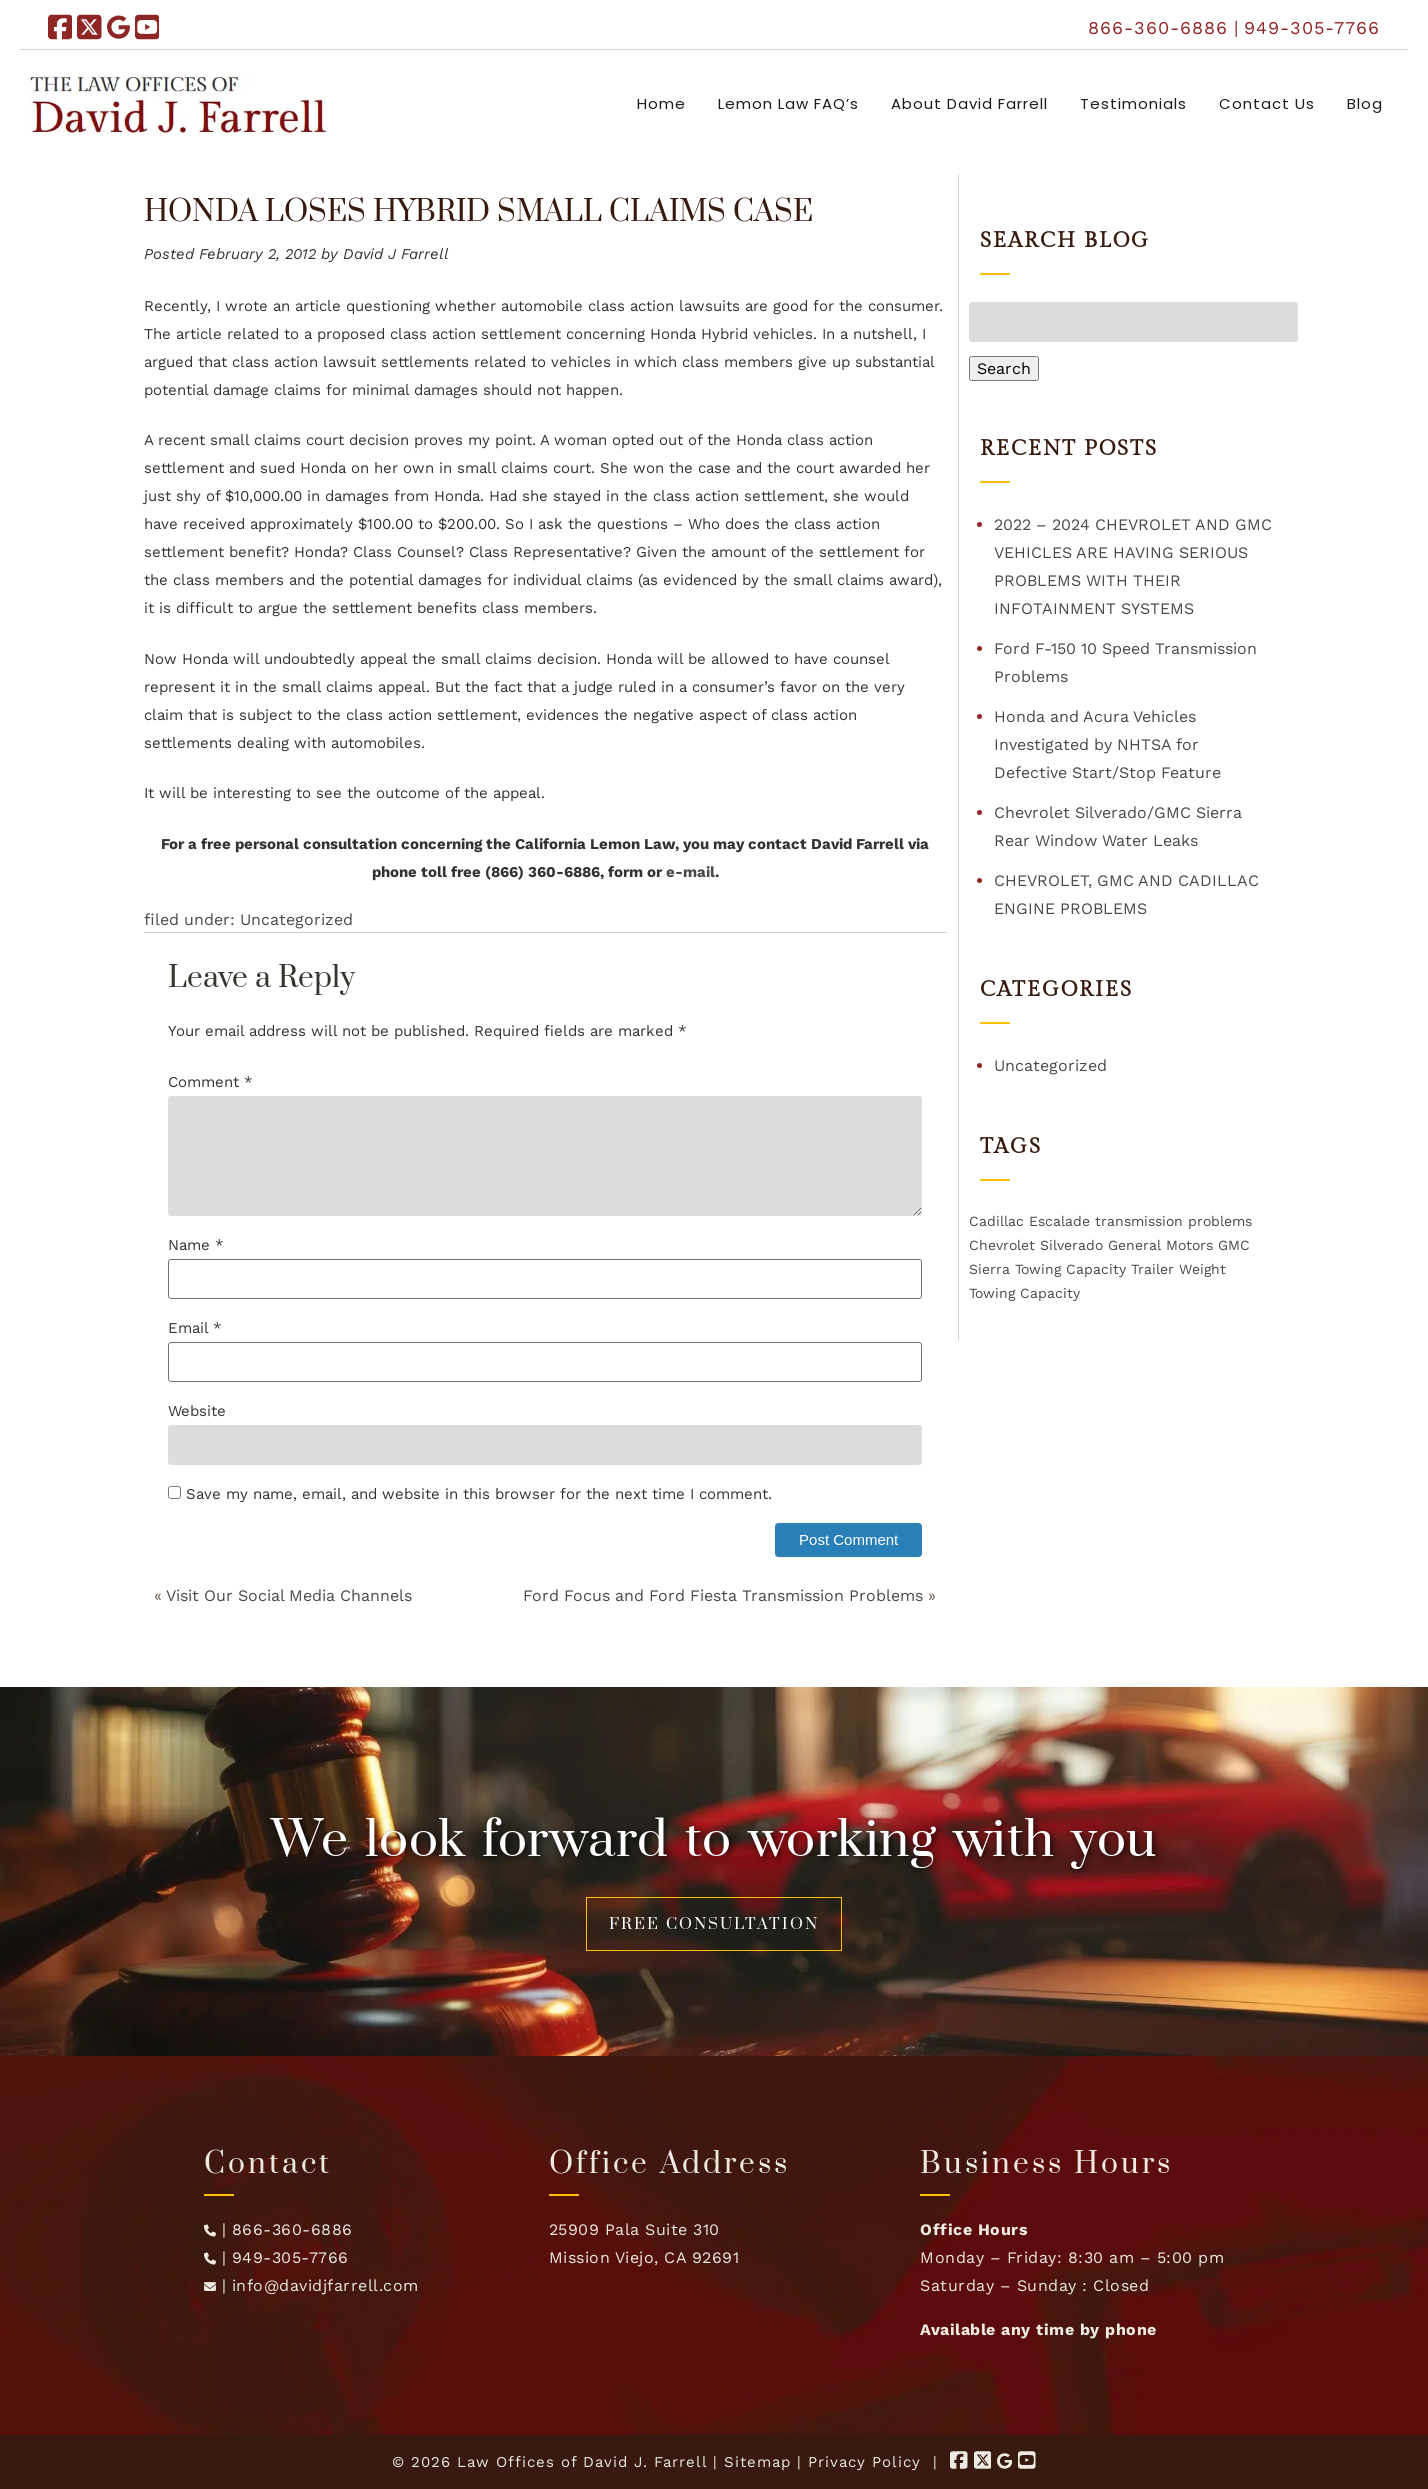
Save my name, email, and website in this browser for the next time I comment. (479, 1494)
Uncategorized (296, 919)
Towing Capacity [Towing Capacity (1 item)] (1070, 1269)
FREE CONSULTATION (714, 1924)
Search (1004, 368)
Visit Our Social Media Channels (289, 1595)
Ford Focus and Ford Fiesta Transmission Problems (723, 1595)
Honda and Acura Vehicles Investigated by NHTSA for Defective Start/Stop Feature (1107, 744)
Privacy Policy (864, 2462)
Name (196, 1245)
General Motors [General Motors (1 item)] (1160, 1245)
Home (661, 103)
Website (197, 1411)
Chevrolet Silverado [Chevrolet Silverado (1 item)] (1036, 1245)
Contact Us (1267, 103)
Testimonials (1133, 103)
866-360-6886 (1158, 27)
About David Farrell (969, 103)
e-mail (690, 872)
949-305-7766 (1312, 27)
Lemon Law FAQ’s (788, 103)
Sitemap (757, 2462)
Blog (1365, 103)
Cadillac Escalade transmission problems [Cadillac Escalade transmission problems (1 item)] (1110, 1221)
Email (195, 1328)
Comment (210, 1082)
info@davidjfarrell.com (325, 2285)
